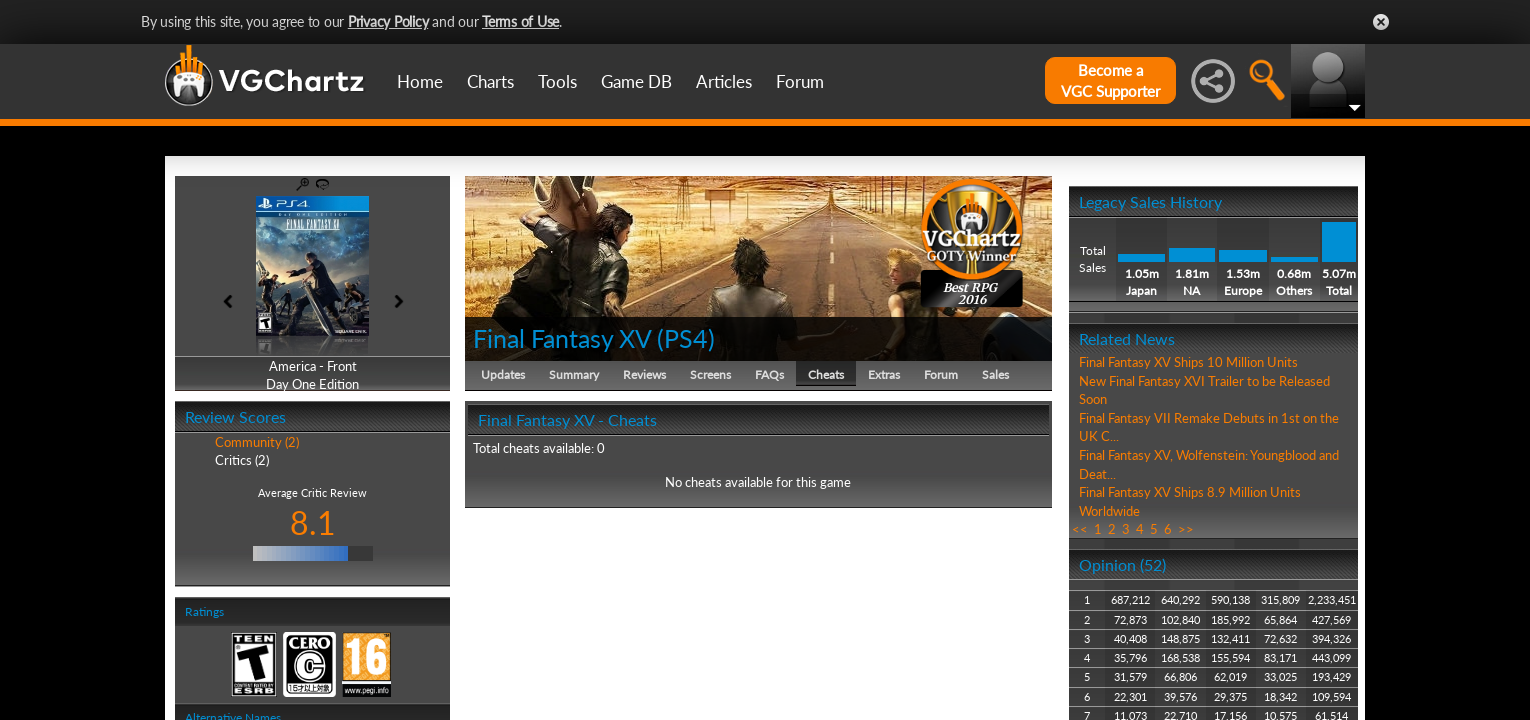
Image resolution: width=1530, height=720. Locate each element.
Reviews (644, 374)
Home (420, 81)
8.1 (313, 522)
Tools (557, 81)
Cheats (826, 374)
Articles (724, 81)
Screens (710, 374)
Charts (490, 81)
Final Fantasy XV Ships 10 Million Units (1188, 362)
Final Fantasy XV (562, 338)
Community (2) (257, 442)
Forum (800, 81)
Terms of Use (520, 21)
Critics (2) (242, 460)
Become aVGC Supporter (1110, 80)
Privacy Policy (388, 21)
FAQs (769, 374)
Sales (995, 374)
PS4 (686, 338)
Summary (574, 374)
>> (1186, 529)
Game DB (636, 81)
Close (1381, 22)
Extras (884, 374)
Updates (503, 374)
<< (1080, 529)
